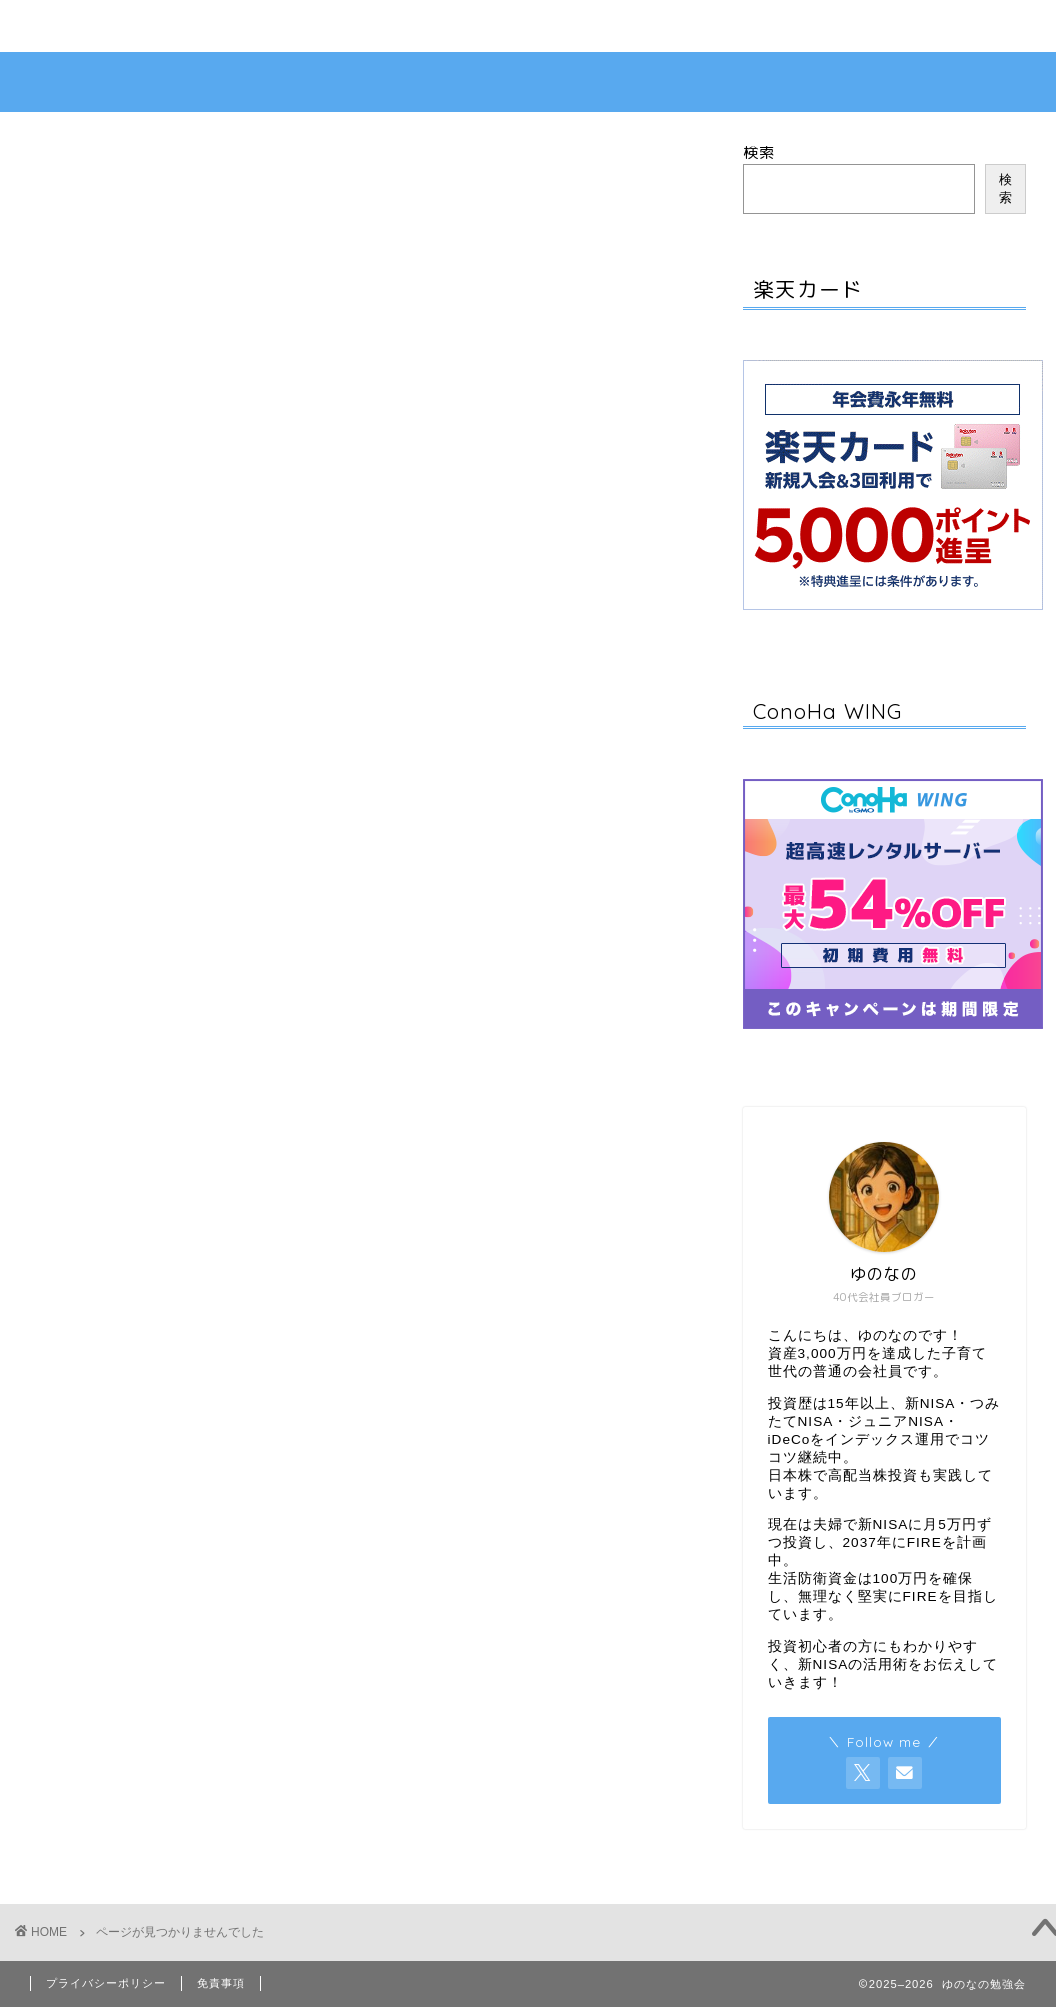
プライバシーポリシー (106, 1983)
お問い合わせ (96, 27)
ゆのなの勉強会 (528, 82)
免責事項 (221, 1983)
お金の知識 (157, 1044)
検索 (759, 152)
